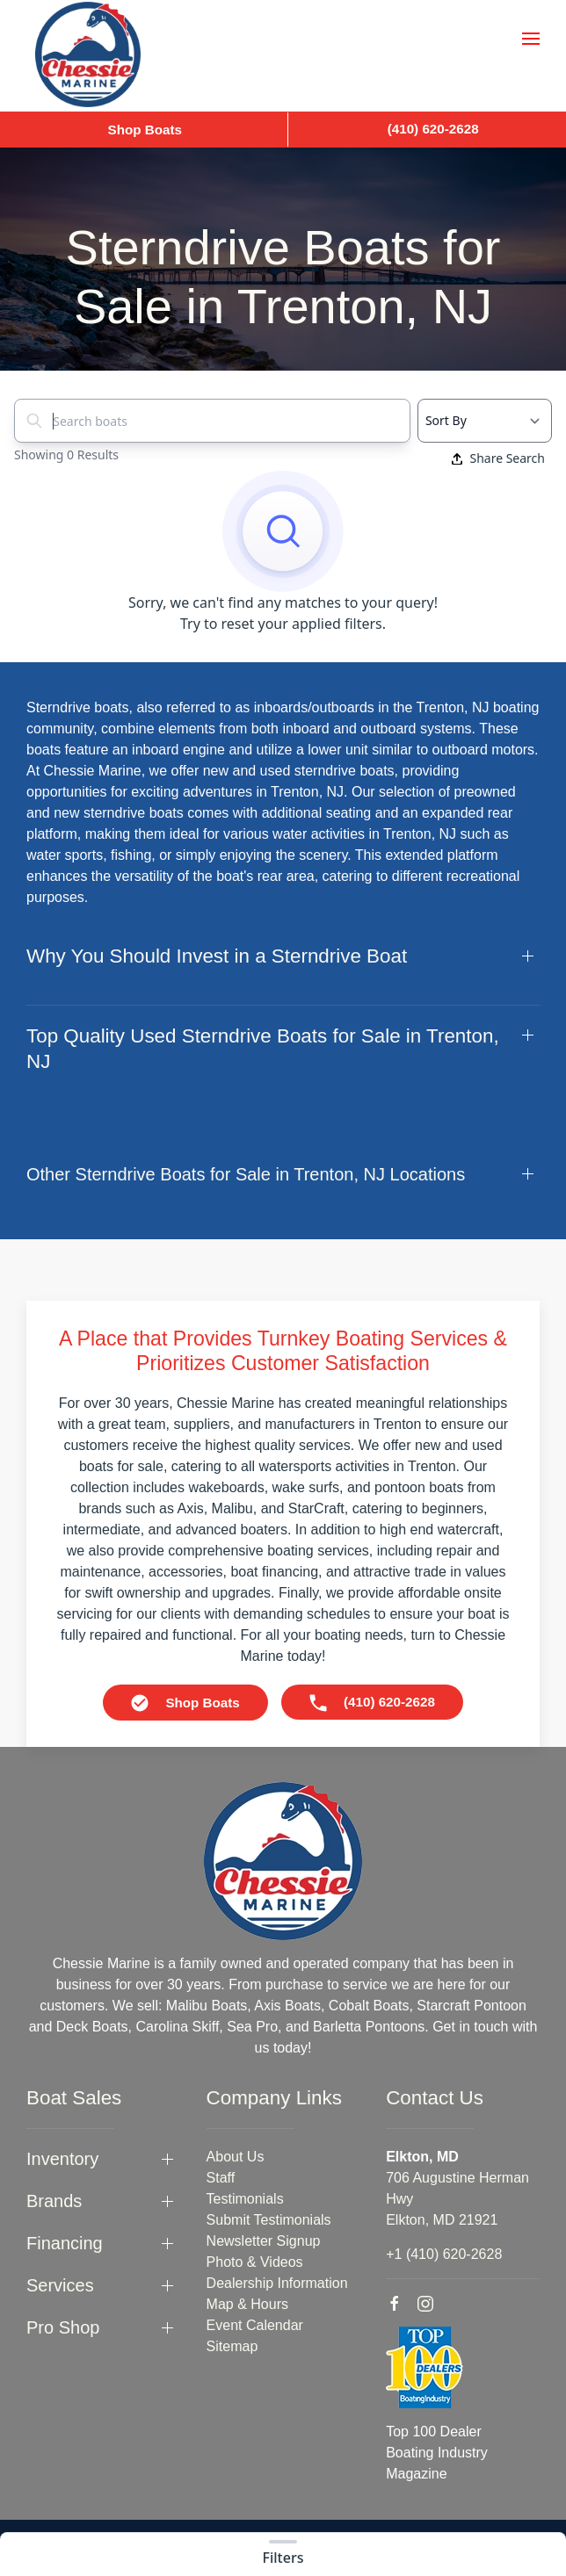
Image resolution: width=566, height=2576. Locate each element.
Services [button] (60, 2285)
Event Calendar (255, 2325)
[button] (531, 39)
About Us (236, 2156)
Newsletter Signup (264, 2240)
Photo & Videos (255, 2262)
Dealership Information (277, 2283)
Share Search (498, 458)
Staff (221, 2177)
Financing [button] (64, 2243)
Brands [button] (54, 2201)
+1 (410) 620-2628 (444, 2254)
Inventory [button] (62, 2158)
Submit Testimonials (269, 2219)
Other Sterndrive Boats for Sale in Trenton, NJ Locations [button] (245, 1174)
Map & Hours (247, 2304)
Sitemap (232, 2346)
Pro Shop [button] (62, 2327)
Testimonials (245, 2198)
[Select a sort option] (484, 421)
